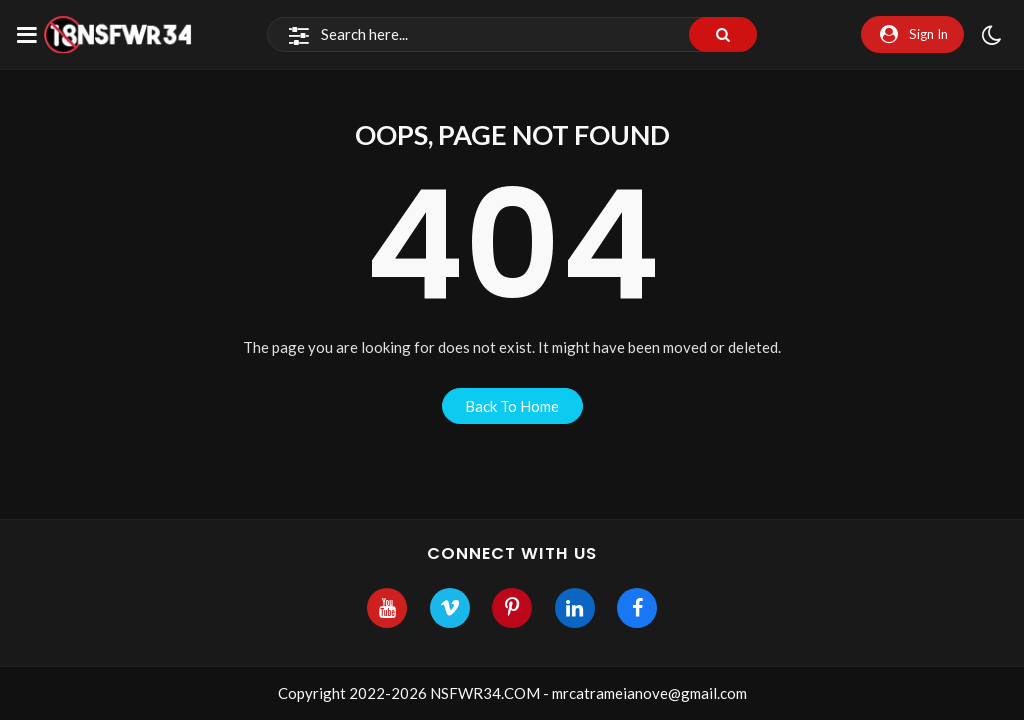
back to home (512, 406)
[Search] (512, 35)
